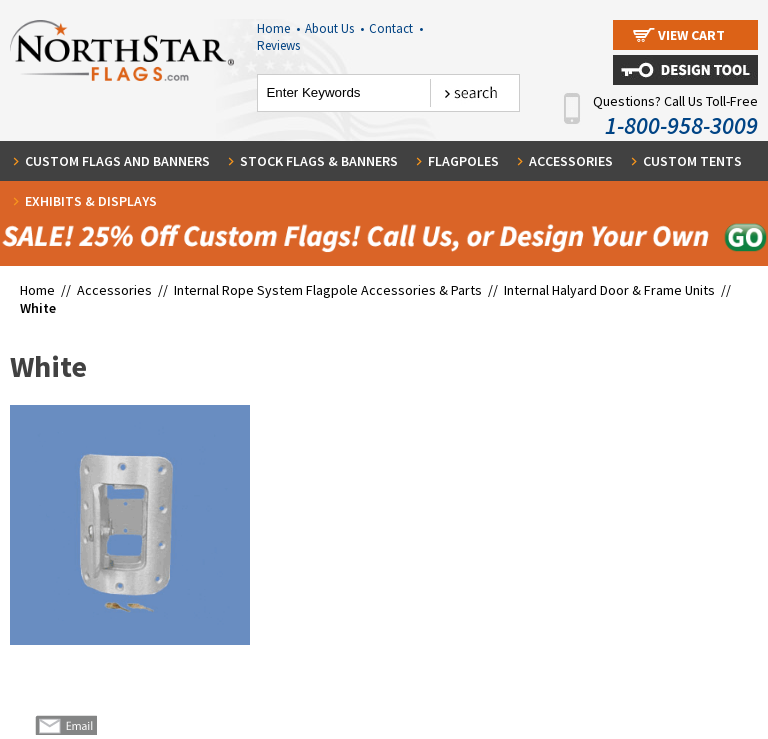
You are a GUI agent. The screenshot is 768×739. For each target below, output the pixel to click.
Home (278, 28)
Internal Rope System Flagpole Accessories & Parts (328, 290)
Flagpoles (463, 161)
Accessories (571, 161)
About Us (334, 28)
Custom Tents (692, 161)
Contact (396, 28)
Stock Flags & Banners (319, 161)
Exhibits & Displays (91, 201)
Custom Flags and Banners (117, 161)
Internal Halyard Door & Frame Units (609, 290)
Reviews (278, 45)
